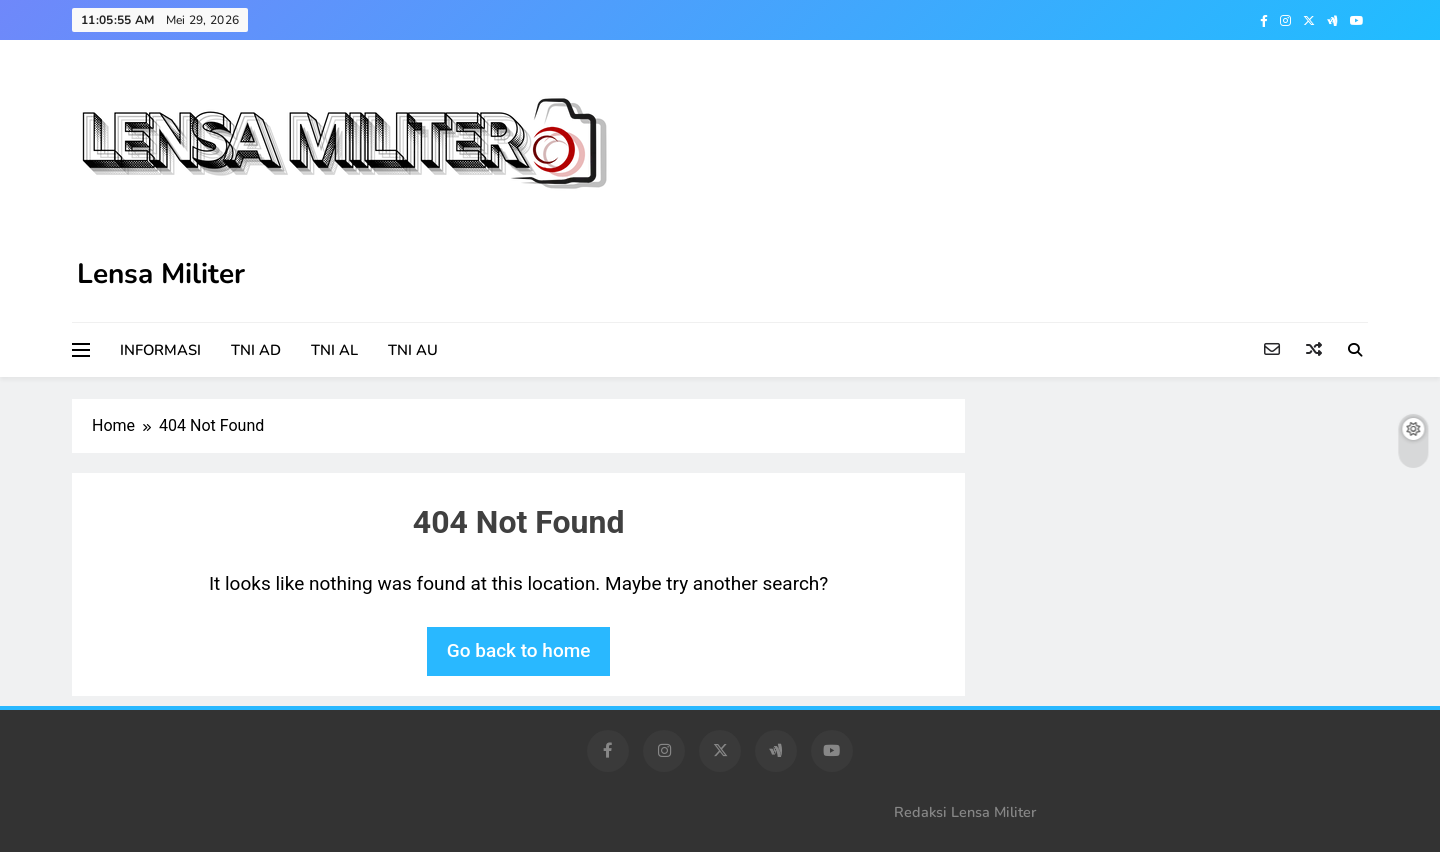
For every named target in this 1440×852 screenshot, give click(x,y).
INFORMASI (160, 350)
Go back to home (519, 650)
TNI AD (256, 350)
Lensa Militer (161, 274)
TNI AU (413, 350)
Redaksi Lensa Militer (965, 812)
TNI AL (334, 350)
